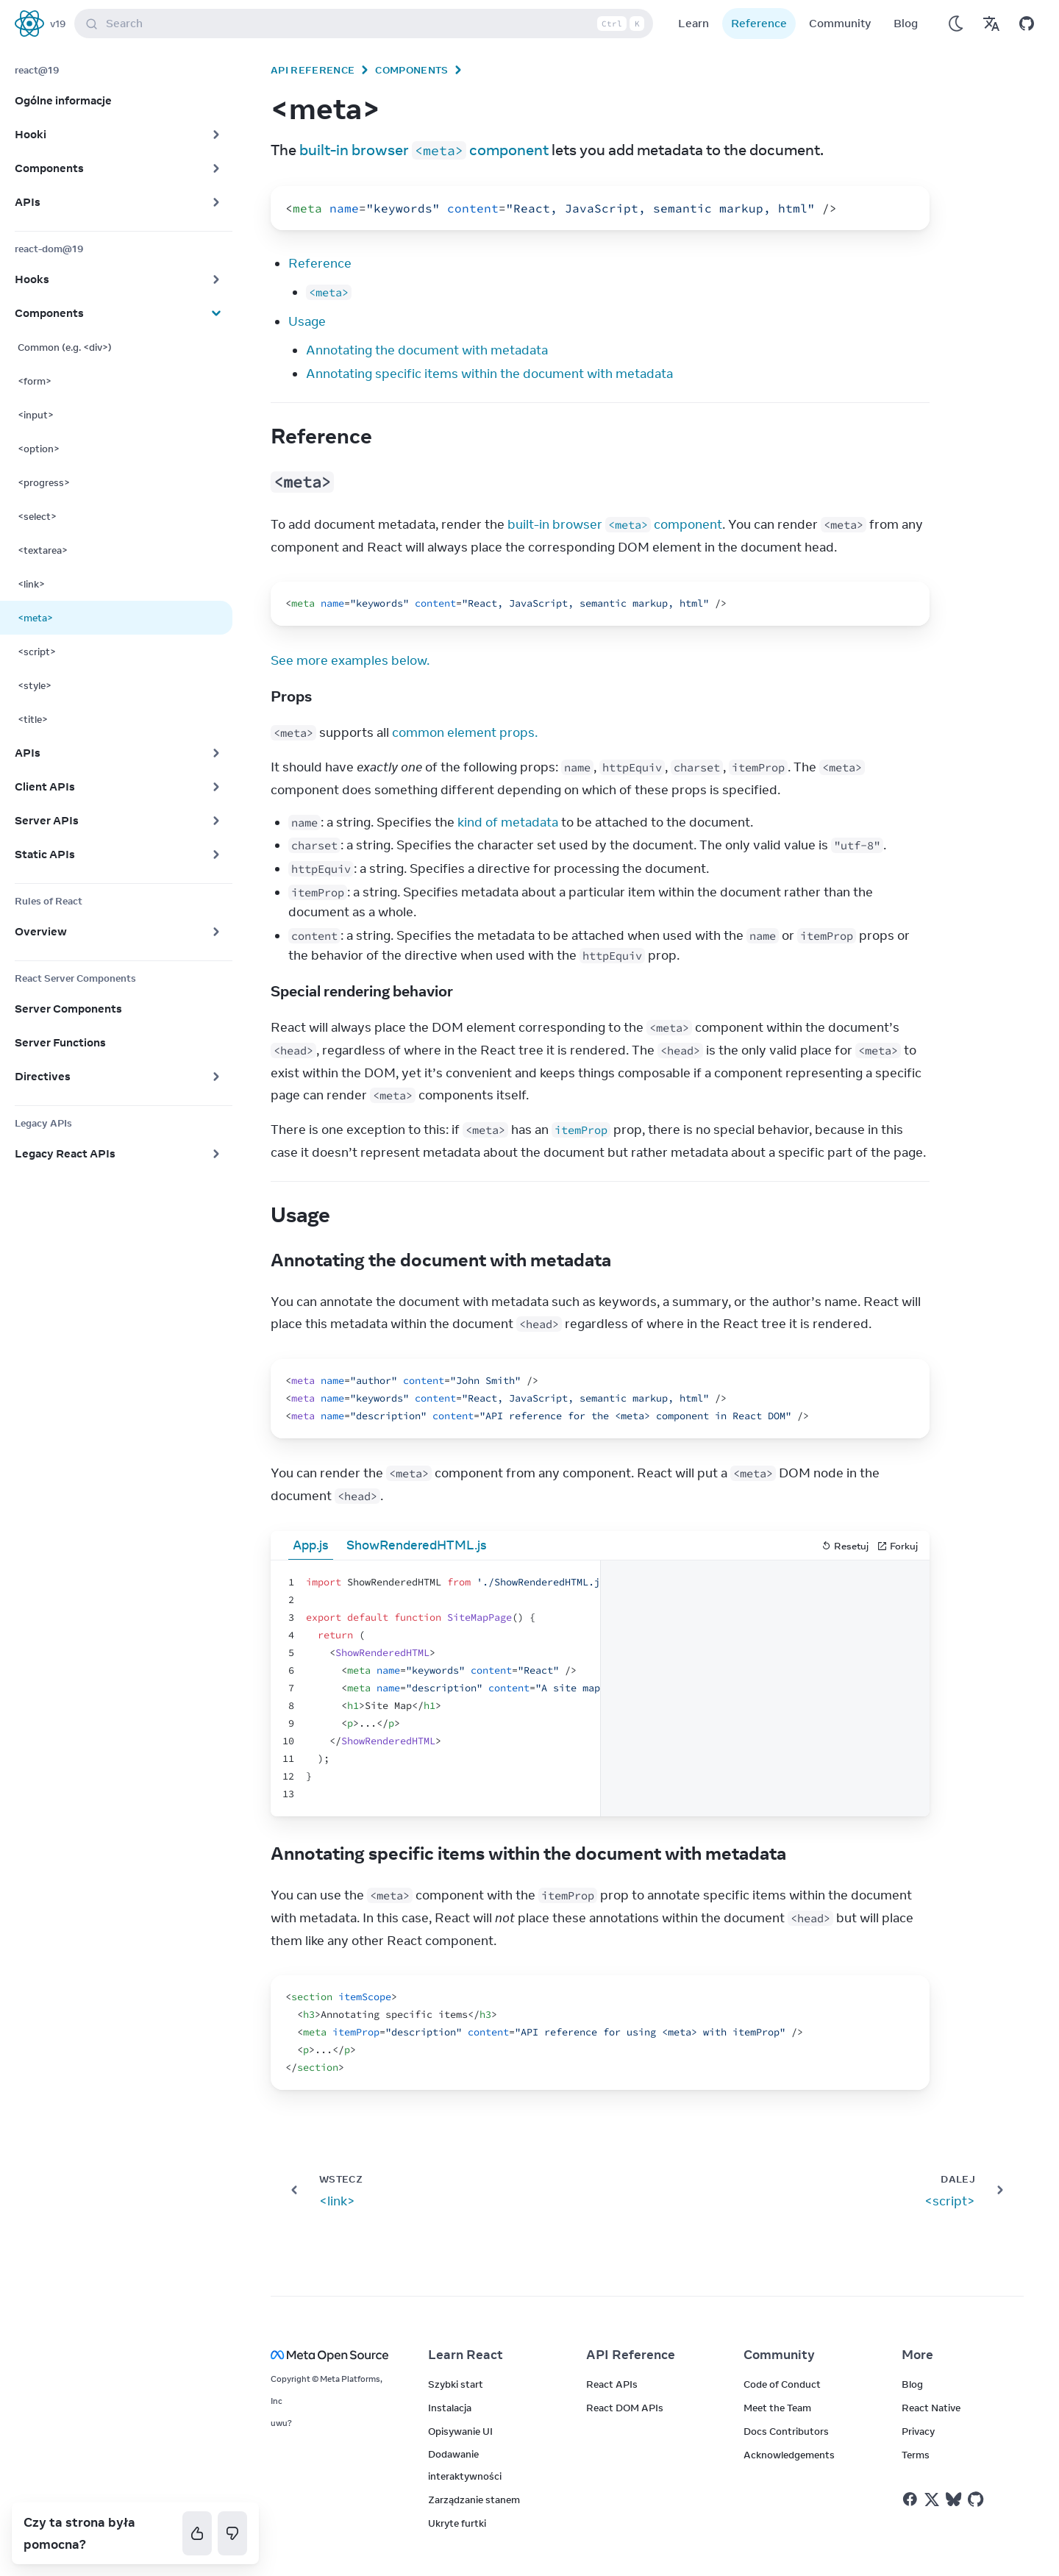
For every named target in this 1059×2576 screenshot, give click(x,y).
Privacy (918, 2431)
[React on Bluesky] (953, 2499)
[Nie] (232, 2533)
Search (366, 23)
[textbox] (435, 1688)
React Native (931, 2407)
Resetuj (845, 1546)
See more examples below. (350, 660)
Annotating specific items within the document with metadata (489, 373)
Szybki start (455, 2384)
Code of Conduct (782, 2384)
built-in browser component (424, 150)
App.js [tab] (311, 1545)
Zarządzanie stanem (474, 2499)
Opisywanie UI (460, 2431)
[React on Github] (977, 2499)
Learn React (465, 2355)
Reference (759, 23)
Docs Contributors (786, 2431)
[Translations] (991, 23)
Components (411, 70)
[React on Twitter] (932, 2499)
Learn (693, 23)
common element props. (465, 732)
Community (840, 23)
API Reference (312, 70)
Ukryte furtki (457, 2523)
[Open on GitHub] (1026, 23)
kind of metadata (507, 822)
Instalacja (449, 2407)
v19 (57, 23)
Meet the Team (777, 2407)
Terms (916, 2455)
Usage (307, 321)
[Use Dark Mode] (956, 23)
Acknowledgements (789, 2455)
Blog (906, 23)
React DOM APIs (624, 2407)
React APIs (612, 2384)
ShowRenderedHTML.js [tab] (416, 1545)
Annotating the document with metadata (427, 350)
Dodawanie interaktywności (465, 2465)
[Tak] (197, 2533)
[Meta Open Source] (332, 2355)
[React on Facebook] (910, 2499)
